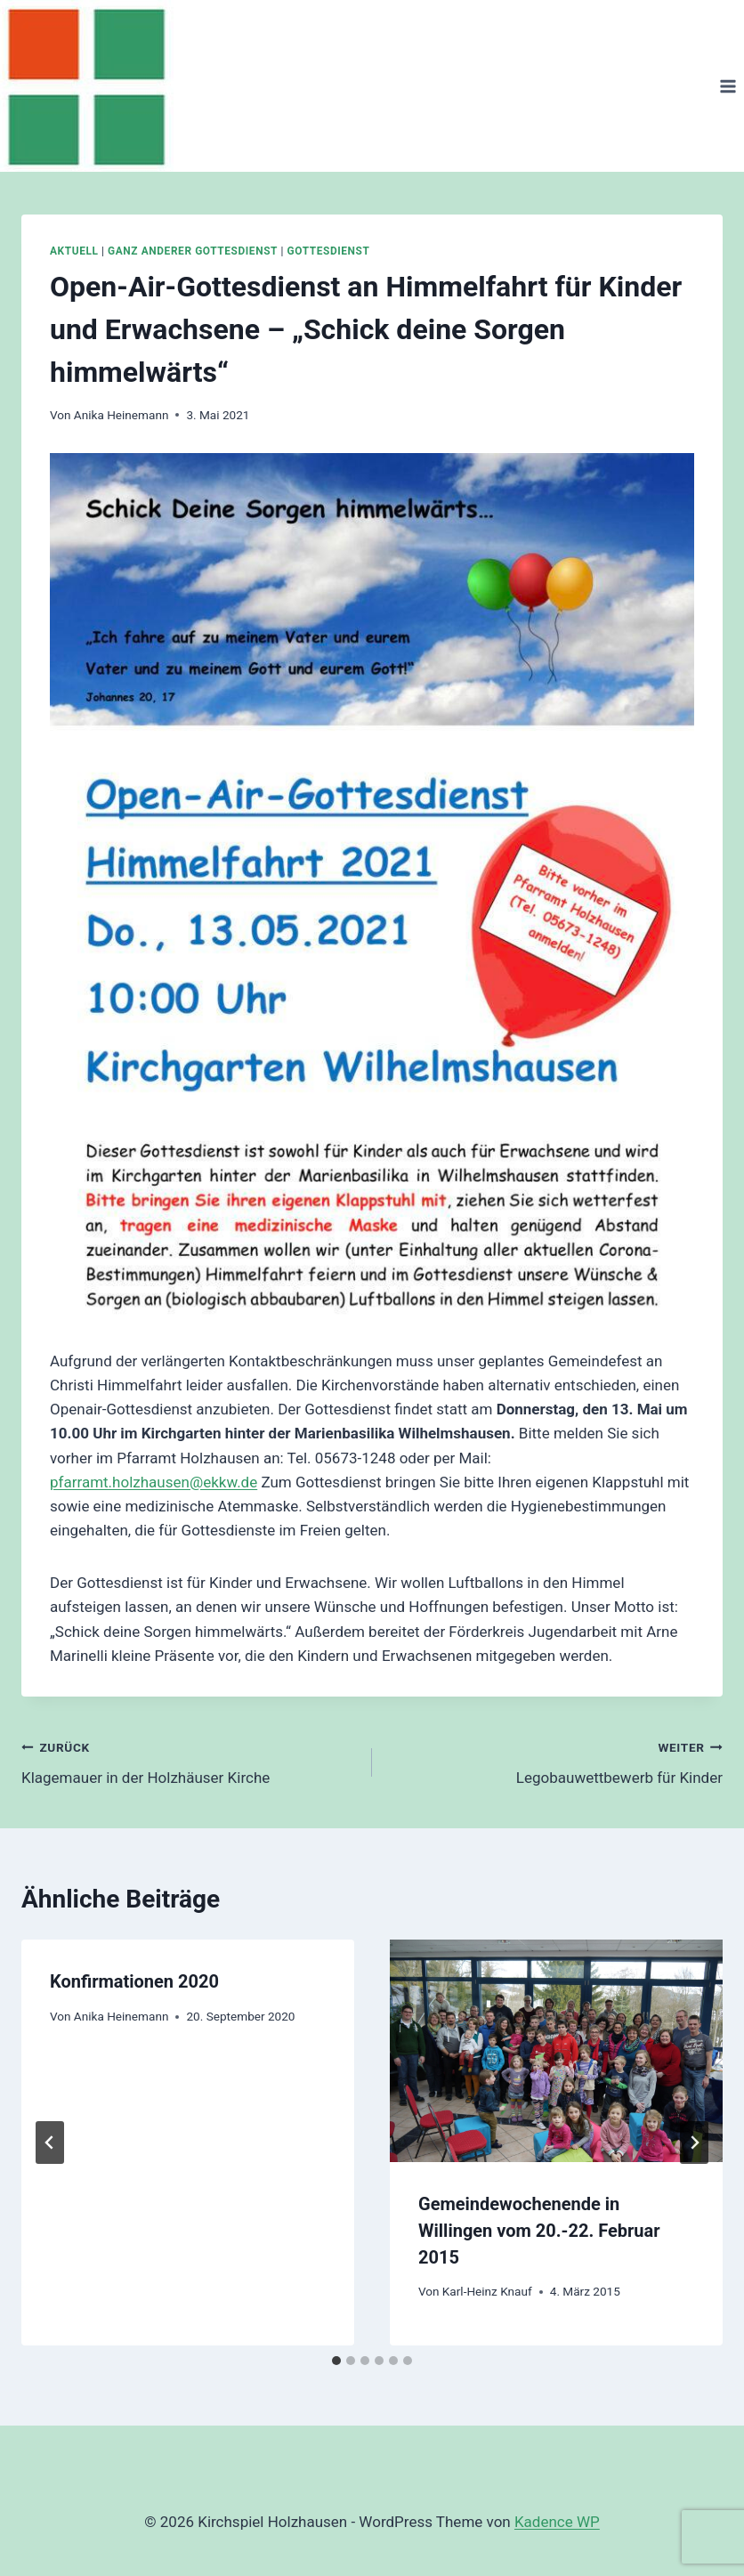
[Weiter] (694, 2142)
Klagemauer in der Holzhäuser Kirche (189, 1761)
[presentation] (556, 2050)
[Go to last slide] (50, 2142)
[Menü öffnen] (727, 86)
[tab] (336, 2360)
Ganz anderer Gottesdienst (193, 251)
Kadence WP (557, 2522)
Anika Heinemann (121, 415)
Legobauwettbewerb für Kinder (555, 1761)
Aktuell (74, 251)
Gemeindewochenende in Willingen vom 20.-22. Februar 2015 (539, 2230)
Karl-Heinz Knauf (487, 2291)
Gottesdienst (328, 251)
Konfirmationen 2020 (134, 1981)
